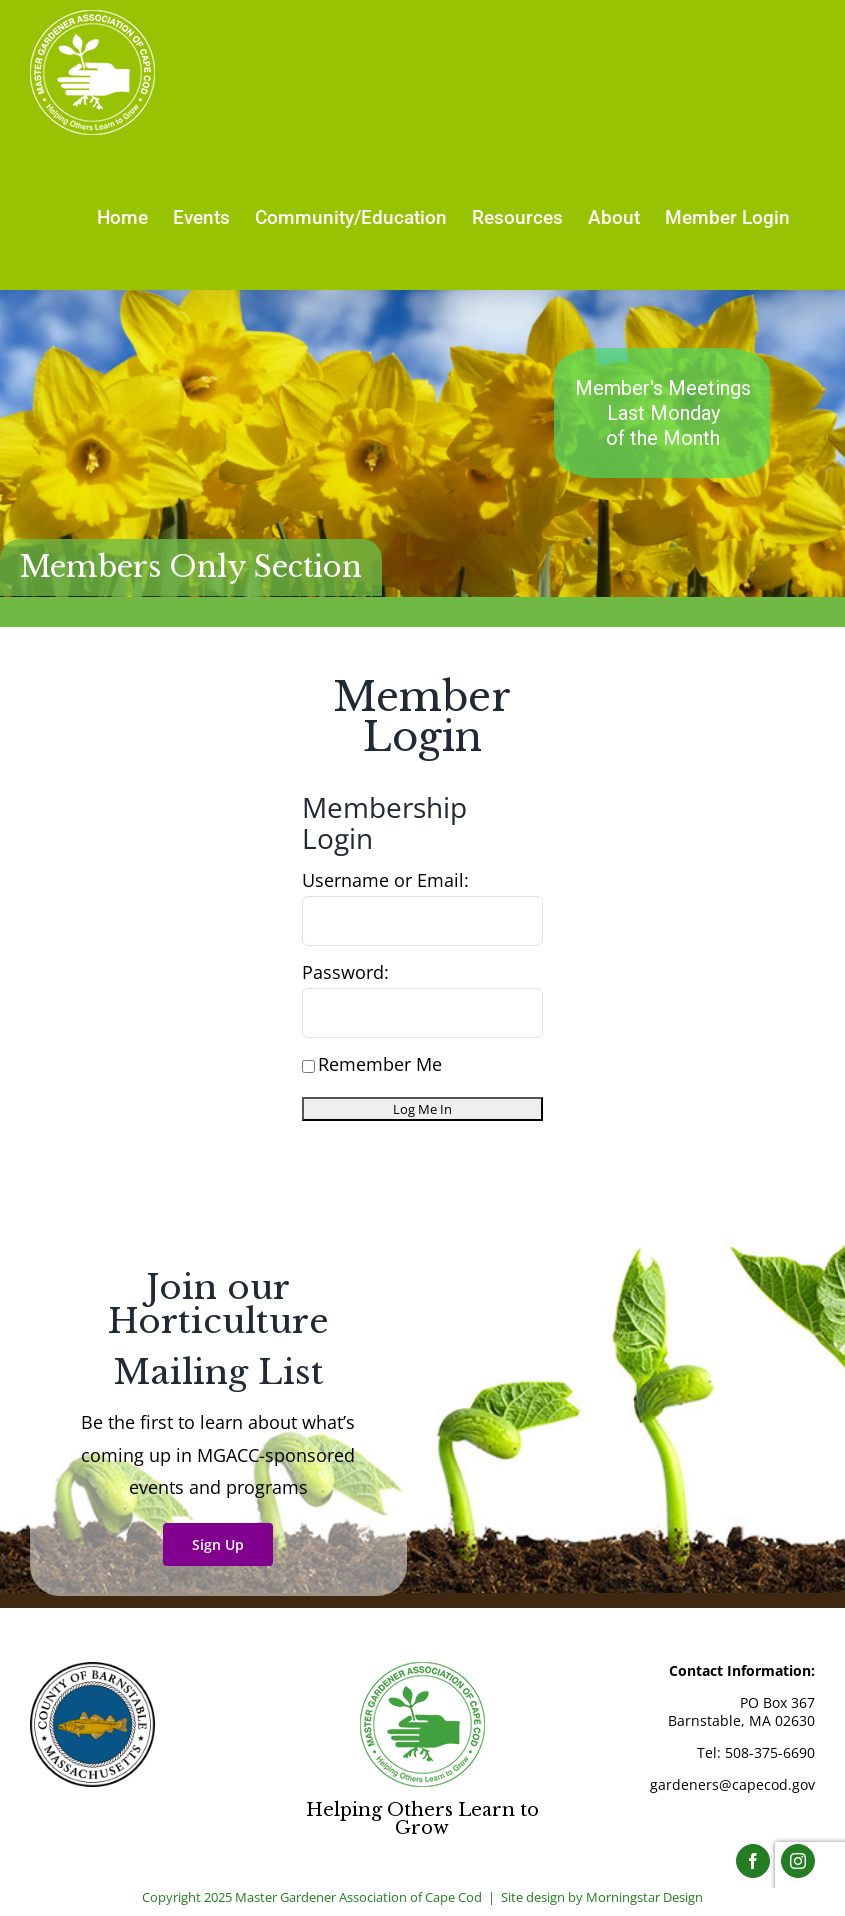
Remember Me (372, 1064)
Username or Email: (385, 880)
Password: (345, 972)
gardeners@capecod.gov (732, 1784)
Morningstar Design (644, 1897)
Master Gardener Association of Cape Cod (358, 1897)
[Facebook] (753, 1861)
